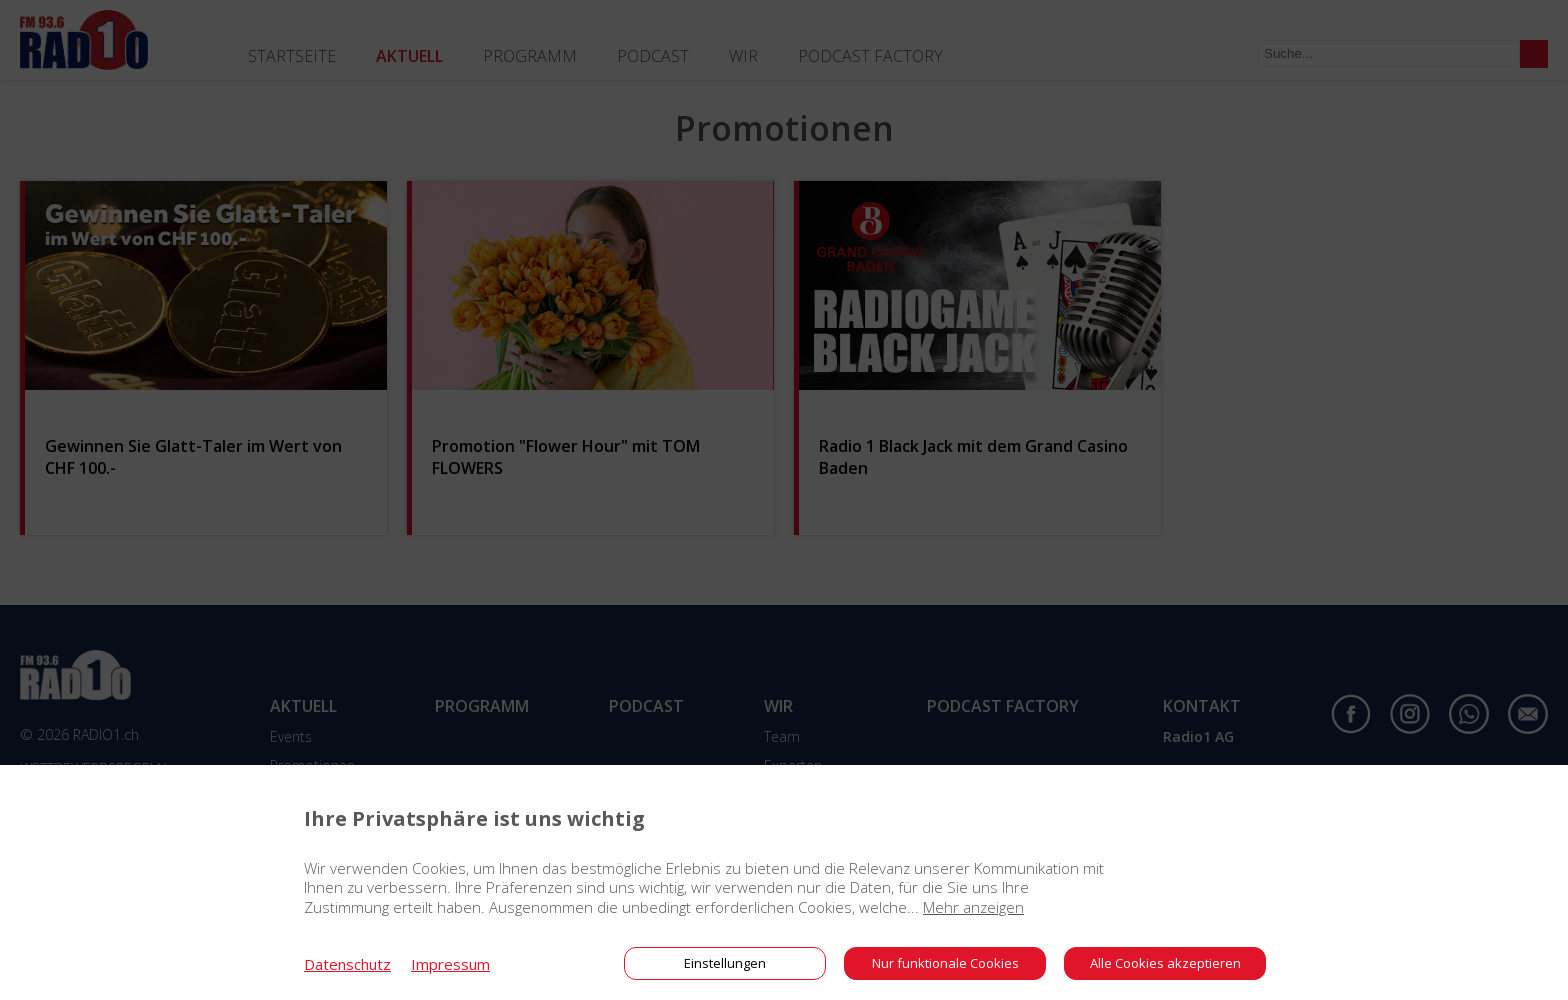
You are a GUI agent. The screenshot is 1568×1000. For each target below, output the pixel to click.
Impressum (450, 964)
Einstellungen (725, 963)
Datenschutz (347, 964)
